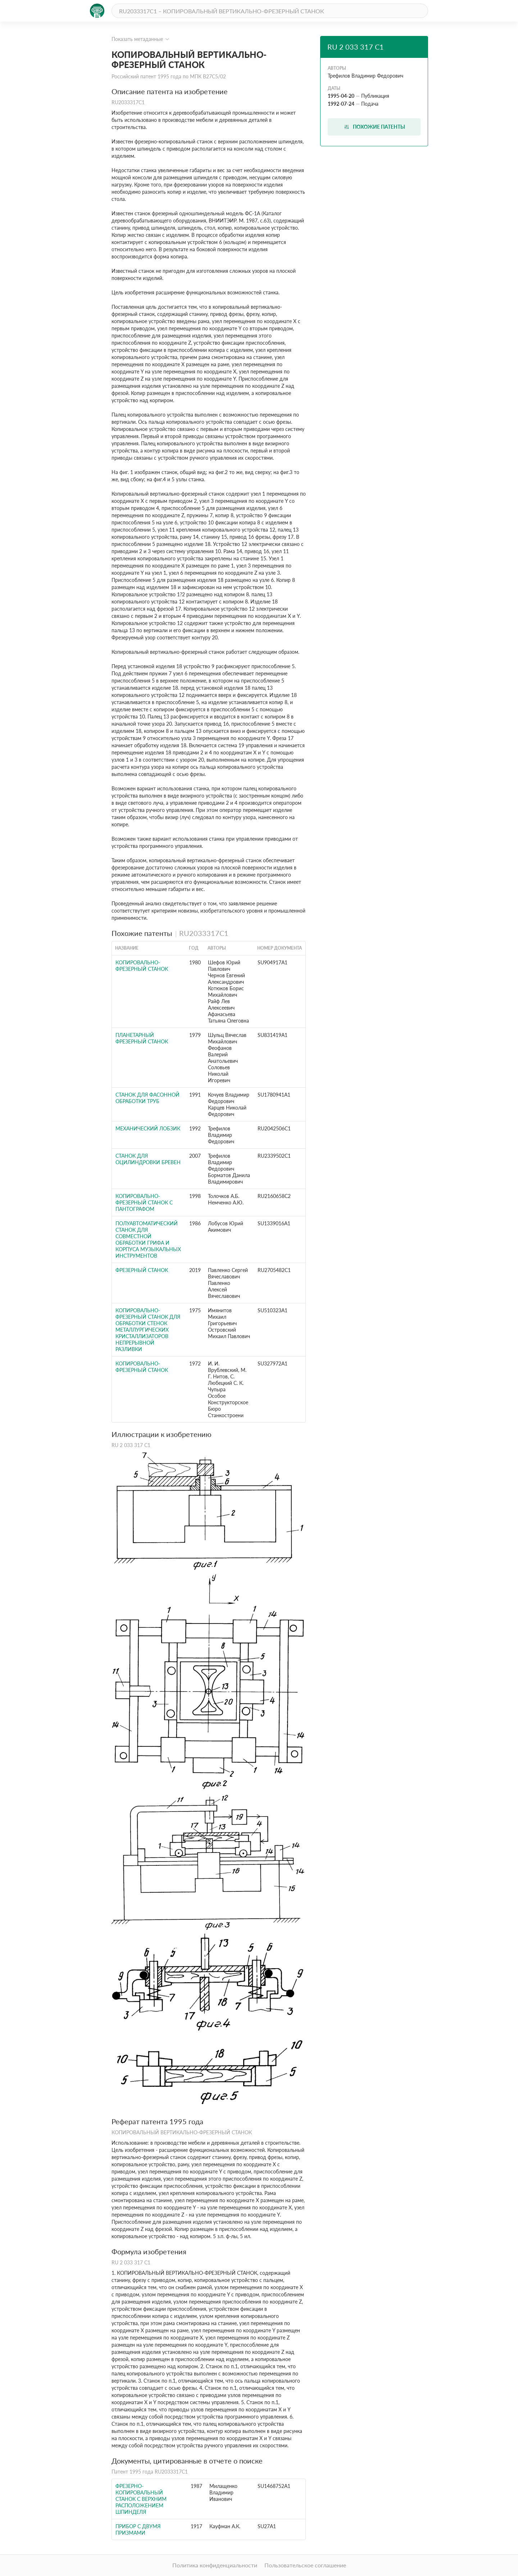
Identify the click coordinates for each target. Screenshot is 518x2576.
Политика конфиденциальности (214, 2565)
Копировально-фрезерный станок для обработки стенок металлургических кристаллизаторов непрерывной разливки (147, 1329)
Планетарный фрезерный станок (141, 1038)
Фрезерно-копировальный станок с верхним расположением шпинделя (141, 2499)
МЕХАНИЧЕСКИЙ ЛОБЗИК (147, 1128)
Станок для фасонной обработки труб (147, 1098)
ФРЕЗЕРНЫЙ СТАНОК (141, 1270)
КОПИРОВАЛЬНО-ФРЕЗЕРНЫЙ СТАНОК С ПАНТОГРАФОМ (144, 1202)
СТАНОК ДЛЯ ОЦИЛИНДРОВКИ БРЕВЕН (148, 1159)
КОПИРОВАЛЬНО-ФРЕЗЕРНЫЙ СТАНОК (141, 1366)
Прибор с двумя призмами (137, 2529)
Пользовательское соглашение (305, 2565)
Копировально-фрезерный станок (141, 965)
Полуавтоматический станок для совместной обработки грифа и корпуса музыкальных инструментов (148, 1239)
